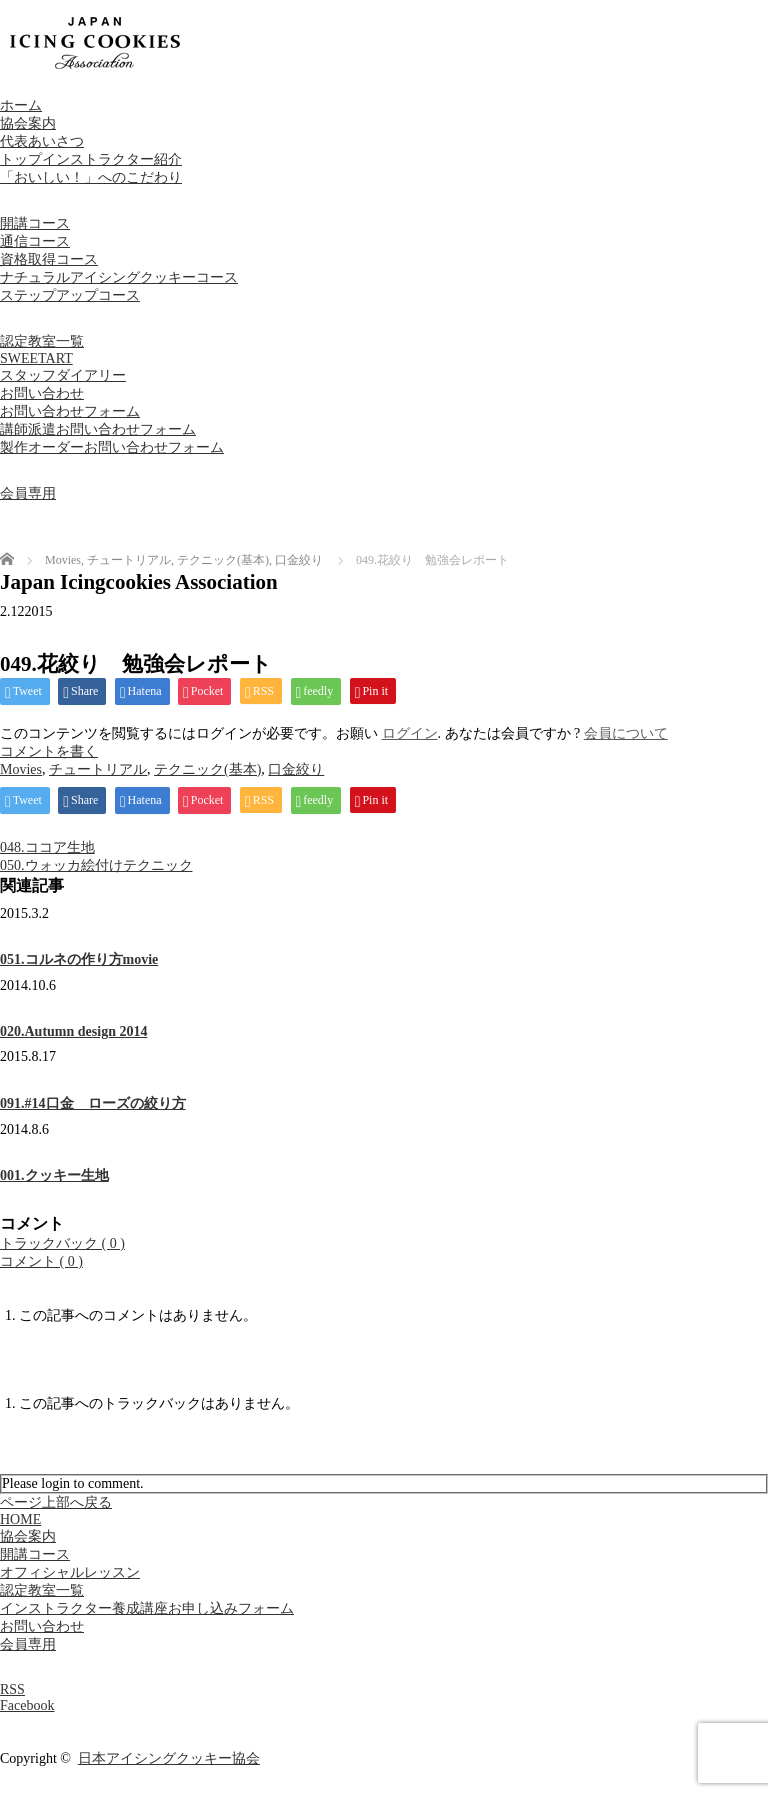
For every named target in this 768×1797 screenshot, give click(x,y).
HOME (20, 1519)
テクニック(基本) (207, 769)
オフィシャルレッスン (70, 1572)
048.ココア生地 (47, 847)
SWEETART (36, 358)
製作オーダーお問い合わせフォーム (112, 447)
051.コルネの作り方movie (79, 959)
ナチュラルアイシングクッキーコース (119, 277)
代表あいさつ (42, 141)
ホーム (21, 105)
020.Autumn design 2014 (73, 1031)
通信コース (35, 241)
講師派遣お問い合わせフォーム (98, 429)
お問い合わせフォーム (70, 411)
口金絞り (296, 769)
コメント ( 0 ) (41, 1261)
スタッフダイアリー (63, 375)
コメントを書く (49, 751)
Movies (21, 769)
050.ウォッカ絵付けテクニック (96, 865)
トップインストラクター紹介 (91, 159)
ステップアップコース (70, 295)
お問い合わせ (42, 393)
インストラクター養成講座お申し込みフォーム (147, 1608)
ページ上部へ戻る (56, 1502)
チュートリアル (98, 769)
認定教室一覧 (42, 341)
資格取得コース (49, 259)
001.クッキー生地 (54, 1175)
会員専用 (28, 493)
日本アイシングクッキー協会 (169, 1758)
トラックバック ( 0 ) (62, 1243)
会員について (626, 733)
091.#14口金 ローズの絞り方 (93, 1103)
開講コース (35, 223)
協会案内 (28, 123)
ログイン (410, 733)
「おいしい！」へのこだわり (91, 177)
